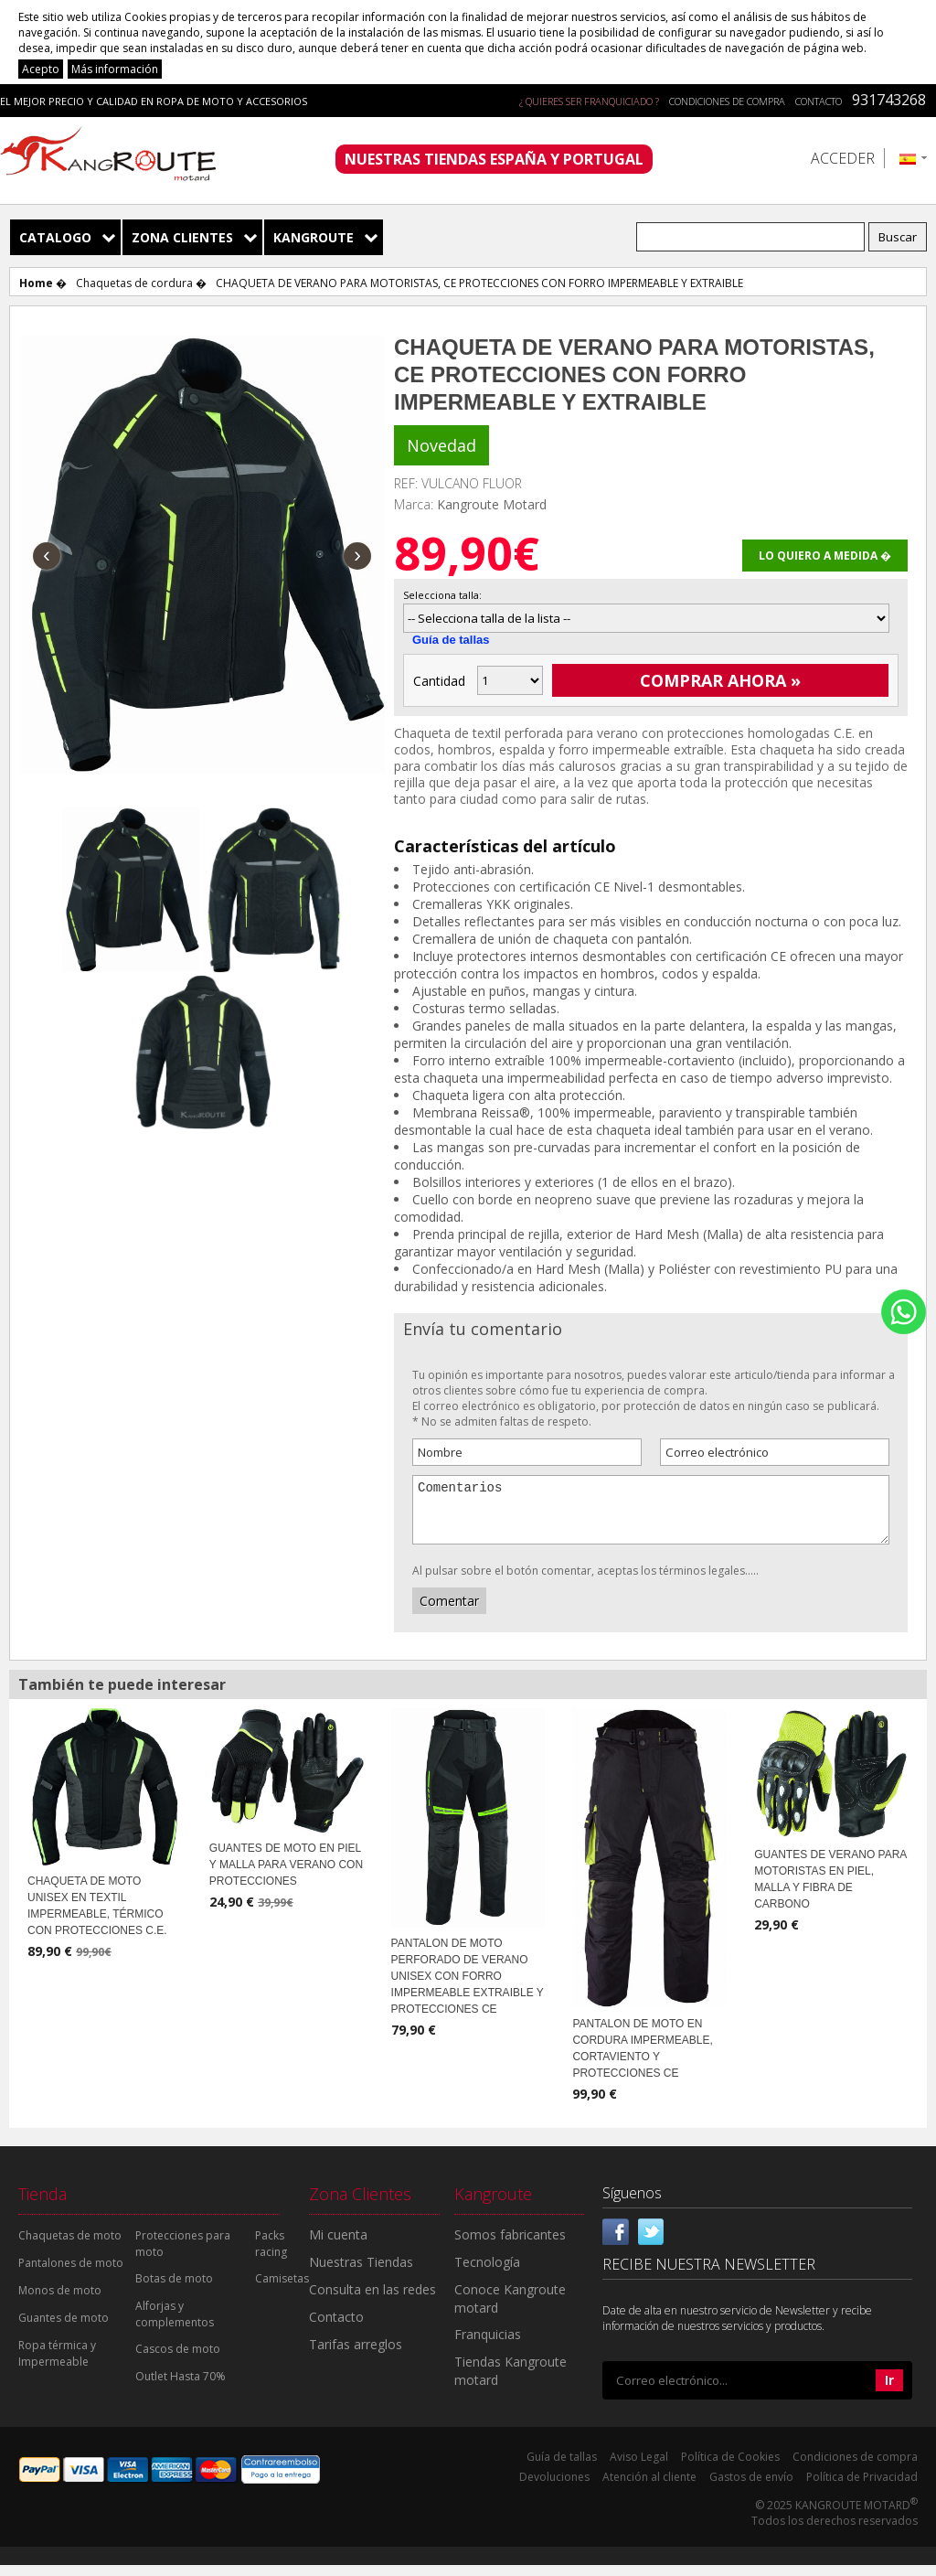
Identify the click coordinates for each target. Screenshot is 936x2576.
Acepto (40, 69)
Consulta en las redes (372, 2300)
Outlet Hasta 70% (180, 2387)
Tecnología (487, 2273)
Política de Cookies (730, 2467)
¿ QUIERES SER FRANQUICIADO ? (589, 101)
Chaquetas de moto (70, 2246)
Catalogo (55, 237)
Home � (43, 283)
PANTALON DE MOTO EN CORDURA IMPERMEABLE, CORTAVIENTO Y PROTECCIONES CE (642, 2059)
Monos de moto (59, 2301)
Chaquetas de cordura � (141, 283)
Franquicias (487, 2345)
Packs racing (271, 2255)
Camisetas (282, 2289)
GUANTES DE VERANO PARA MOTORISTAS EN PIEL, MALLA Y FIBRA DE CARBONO (830, 1890)
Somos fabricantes (510, 2245)
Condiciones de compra (727, 101)
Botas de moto (174, 2289)
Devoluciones (554, 2488)
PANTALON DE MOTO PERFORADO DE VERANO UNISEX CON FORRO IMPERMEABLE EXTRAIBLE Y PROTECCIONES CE (467, 1987)
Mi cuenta (338, 2245)
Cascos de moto (177, 2360)
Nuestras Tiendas (361, 2273)
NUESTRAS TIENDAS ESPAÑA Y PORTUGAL (494, 159)
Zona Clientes (182, 237)
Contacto (818, 101)
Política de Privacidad (862, 2488)
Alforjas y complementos (174, 2325)
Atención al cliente (649, 2488)
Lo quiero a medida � (825, 555)
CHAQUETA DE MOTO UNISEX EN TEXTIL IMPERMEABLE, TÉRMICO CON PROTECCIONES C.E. (97, 1917)
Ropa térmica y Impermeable (57, 2364)
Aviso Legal (639, 2467)
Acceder (843, 158)
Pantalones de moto (70, 2274)
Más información (114, 69)
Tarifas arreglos (355, 2355)
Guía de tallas (451, 640)
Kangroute (313, 237)
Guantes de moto (63, 2328)
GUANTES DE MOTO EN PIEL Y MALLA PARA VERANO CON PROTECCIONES (286, 1875)
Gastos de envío (751, 2488)
